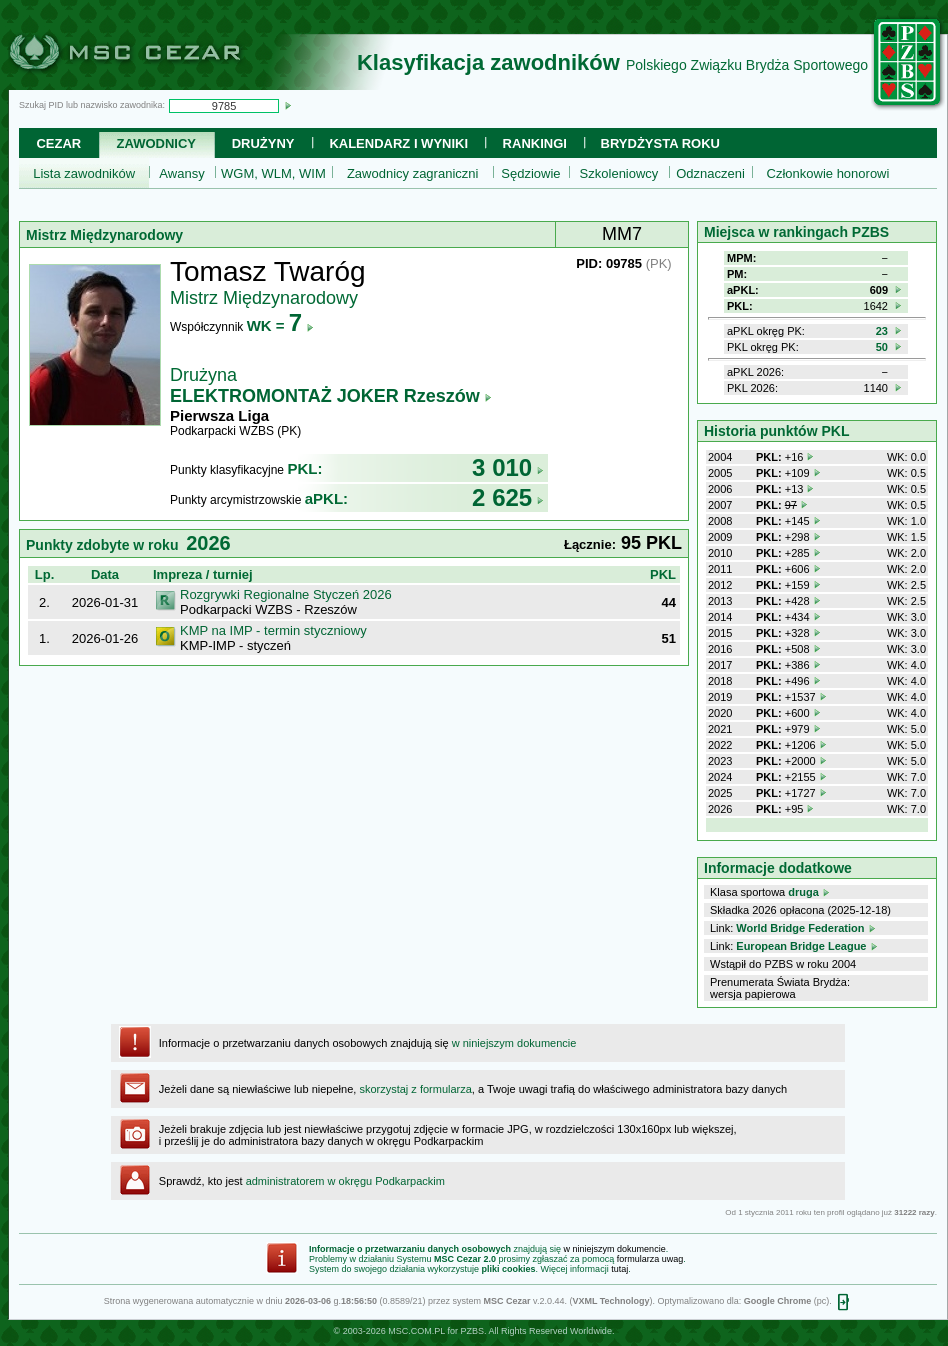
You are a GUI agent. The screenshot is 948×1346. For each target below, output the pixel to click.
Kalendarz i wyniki (398, 143)
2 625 (508, 497)
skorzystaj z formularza (415, 1089)
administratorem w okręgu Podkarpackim (345, 1181)
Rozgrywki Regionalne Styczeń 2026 (286, 594)
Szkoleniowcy (619, 173)
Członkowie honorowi (828, 173)
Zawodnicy (156, 143)
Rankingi (535, 143)
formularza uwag (650, 1259)
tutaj (619, 1269)
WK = (280, 325)
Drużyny (263, 143)
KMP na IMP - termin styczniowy (273, 630)
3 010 (508, 467)
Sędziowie (530, 173)
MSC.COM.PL (416, 1331)
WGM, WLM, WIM (273, 173)
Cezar (58, 143)
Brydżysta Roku (660, 143)
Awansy (181, 173)
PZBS (472, 1331)
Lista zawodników (84, 173)
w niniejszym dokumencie (514, 1043)
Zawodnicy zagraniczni (413, 173)
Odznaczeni (710, 173)
